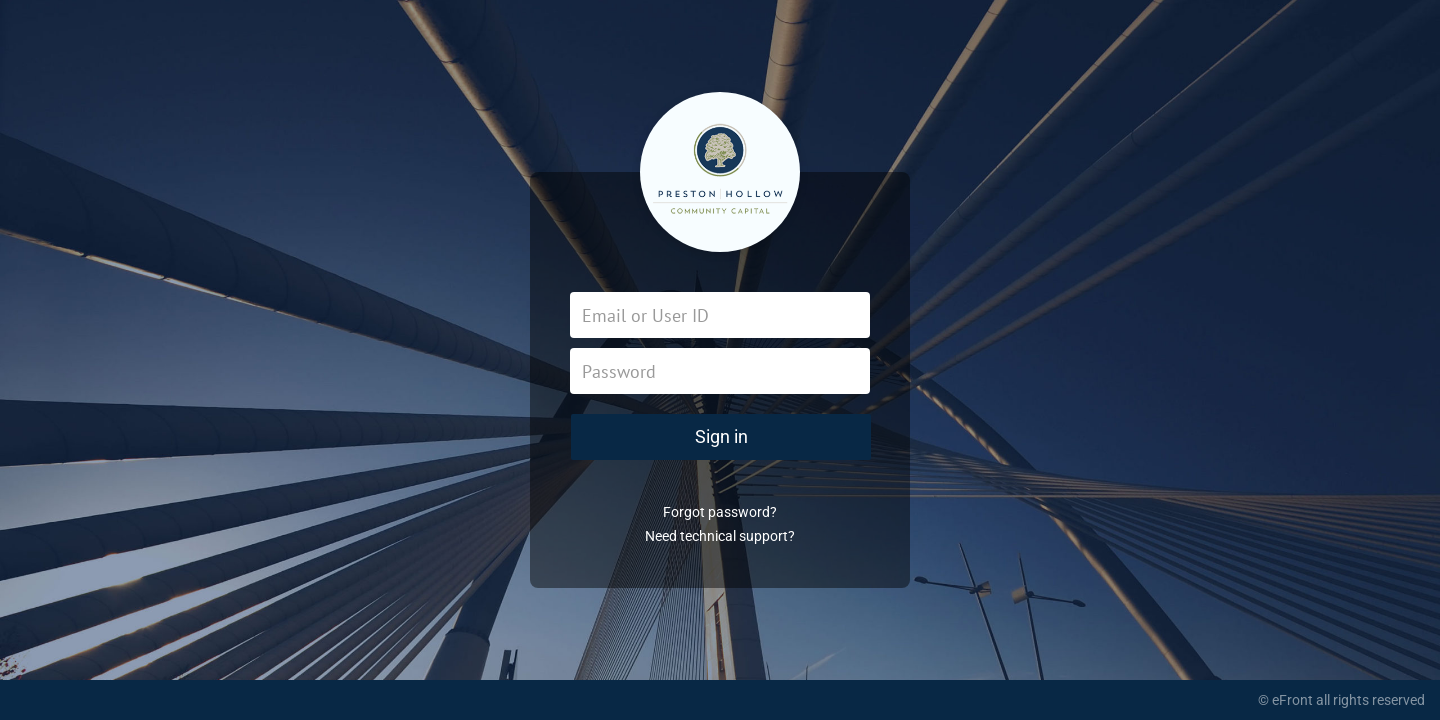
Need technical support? (720, 536)
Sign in (721, 436)
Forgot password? (720, 512)
